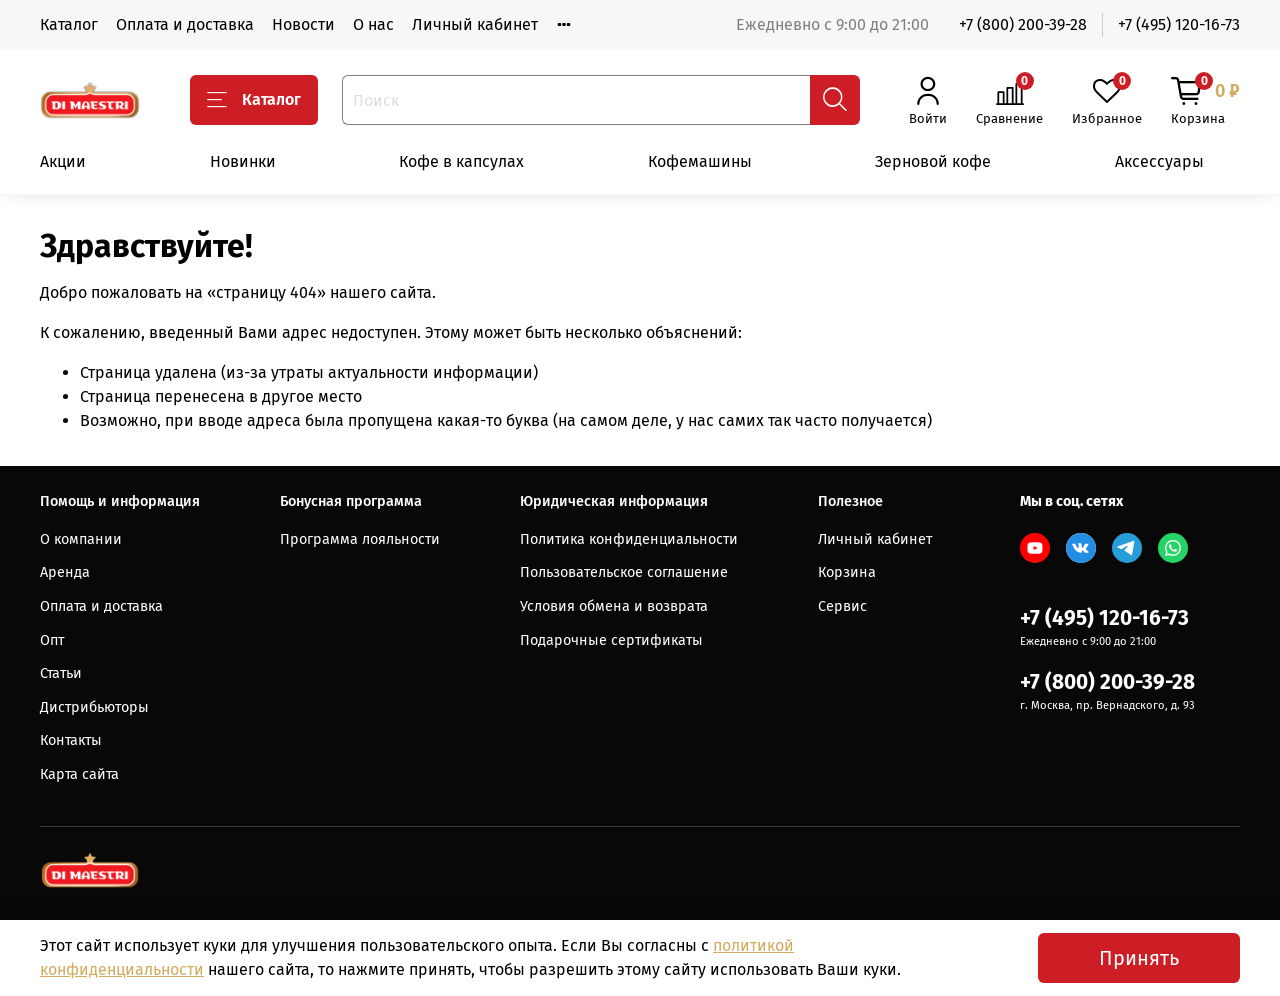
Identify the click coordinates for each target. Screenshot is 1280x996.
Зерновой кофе (933, 161)
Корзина (847, 572)
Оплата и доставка (185, 24)
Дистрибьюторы (94, 707)
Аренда (65, 572)
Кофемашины (700, 161)
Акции (63, 161)
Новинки (243, 161)
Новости (303, 24)
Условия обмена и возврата (614, 606)
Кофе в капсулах (461, 161)
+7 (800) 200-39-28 (1023, 24)
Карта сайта (79, 774)
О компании (81, 539)
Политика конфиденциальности (629, 539)
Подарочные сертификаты (611, 640)
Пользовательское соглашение (624, 572)
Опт (52, 640)
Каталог (69, 24)
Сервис (842, 606)
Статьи (61, 673)
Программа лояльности (360, 539)
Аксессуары (1159, 161)
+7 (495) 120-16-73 (1179, 24)
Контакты (71, 740)
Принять (1139, 958)
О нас (373, 24)
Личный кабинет (475, 24)
